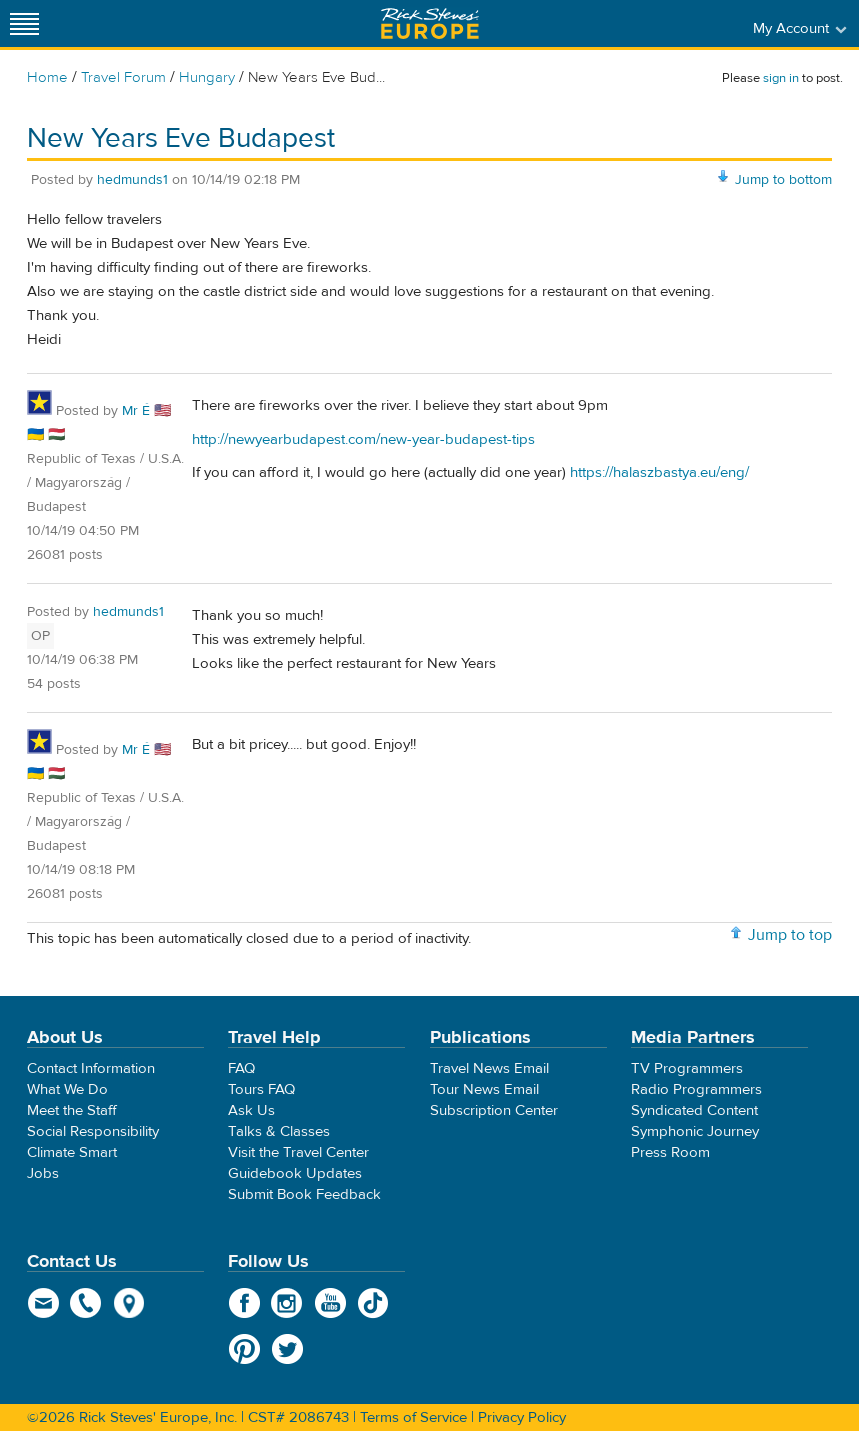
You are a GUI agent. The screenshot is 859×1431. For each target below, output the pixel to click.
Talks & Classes (279, 1131)
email (43, 1303)
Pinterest (244, 1349)
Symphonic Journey (695, 1131)
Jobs (43, 1173)
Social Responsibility (93, 1131)
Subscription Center (494, 1110)
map (129, 1303)
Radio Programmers (696, 1089)
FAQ (241, 1068)
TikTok (373, 1303)
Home (47, 77)
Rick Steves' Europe (430, 23)
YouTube (330, 1303)
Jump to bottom (783, 180)
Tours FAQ (261, 1089)
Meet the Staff (72, 1110)
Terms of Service (413, 1417)
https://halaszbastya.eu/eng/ (659, 472)
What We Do (67, 1089)
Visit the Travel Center (298, 1152)
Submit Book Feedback (304, 1194)
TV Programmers (687, 1068)
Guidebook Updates (295, 1173)
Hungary (207, 77)
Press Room (670, 1152)
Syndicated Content (694, 1110)
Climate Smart (72, 1152)
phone (86, 1303)
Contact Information (91, 1068)
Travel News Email (489, 1068)
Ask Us (251, 1110)
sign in (781, 78)
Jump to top (790, 935)
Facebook (244, 1303)
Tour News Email (484, 1089)
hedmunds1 (132, 180)
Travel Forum (123, 77)
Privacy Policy (522, 1417)
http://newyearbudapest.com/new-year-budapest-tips (363, 439)
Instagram (287, 1303)
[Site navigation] (25, 23)
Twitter (287, 1349)
